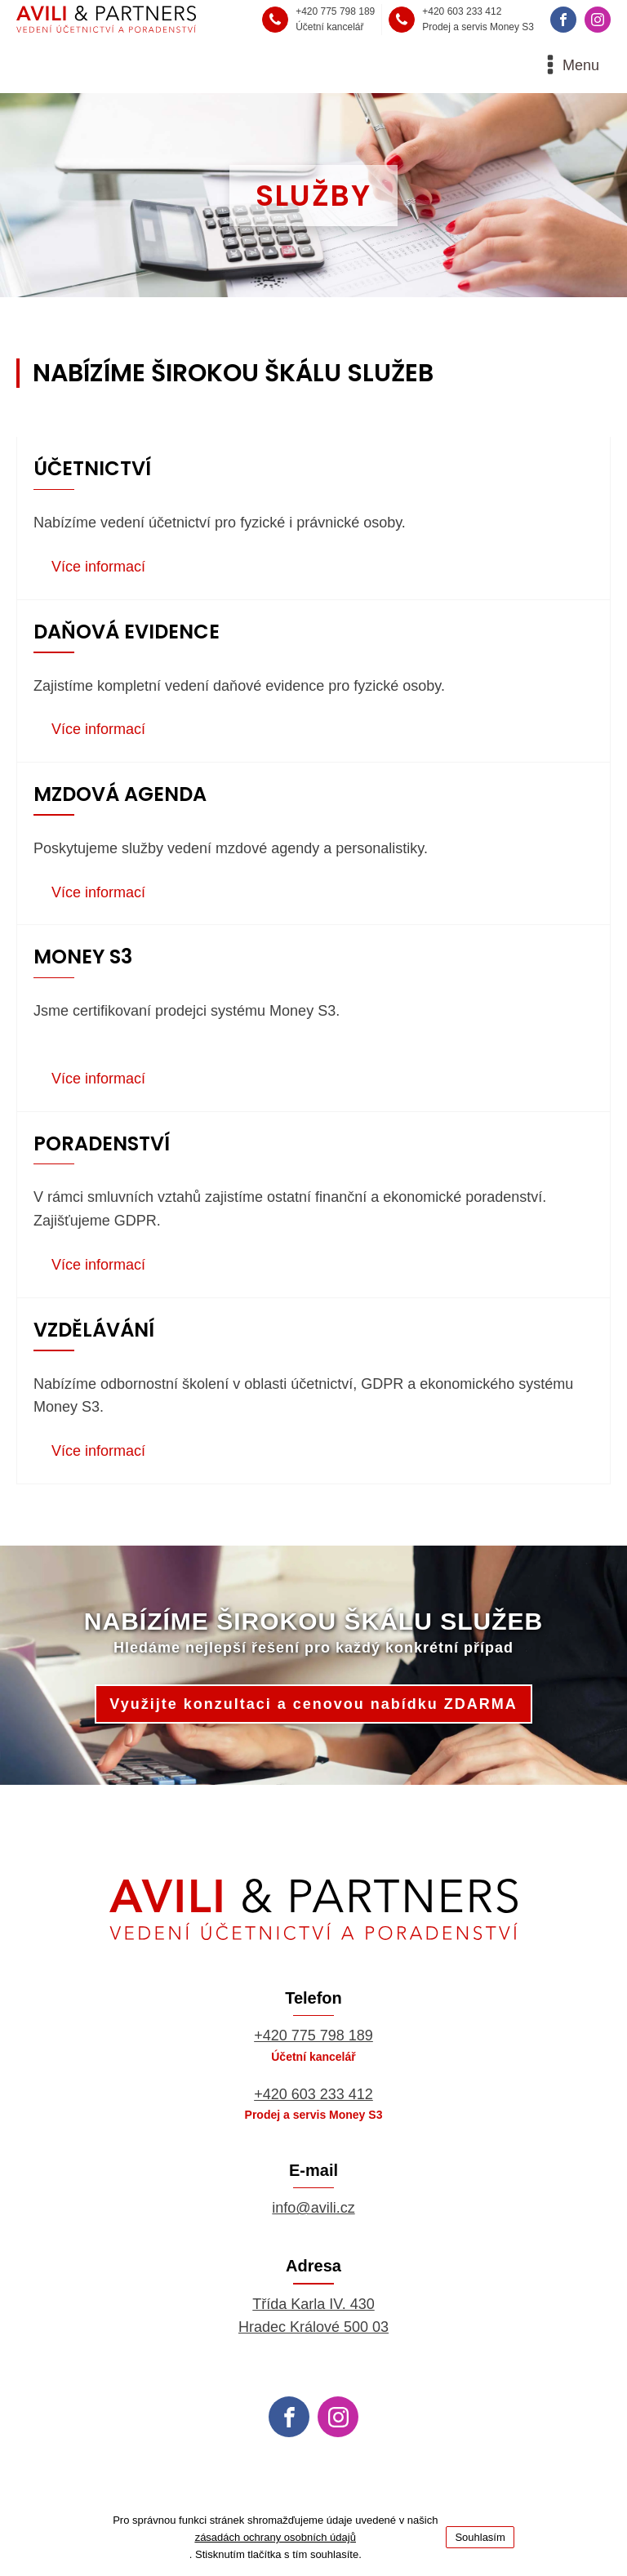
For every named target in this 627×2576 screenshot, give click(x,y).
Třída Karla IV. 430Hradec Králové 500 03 (313, 2318)
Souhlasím (480, 2537)
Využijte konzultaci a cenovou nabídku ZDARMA (313, 1705)
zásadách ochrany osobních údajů (275, 2537)
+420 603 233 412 (313, 2096)
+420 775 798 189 (313, 2038)
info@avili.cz (313, 2209)
